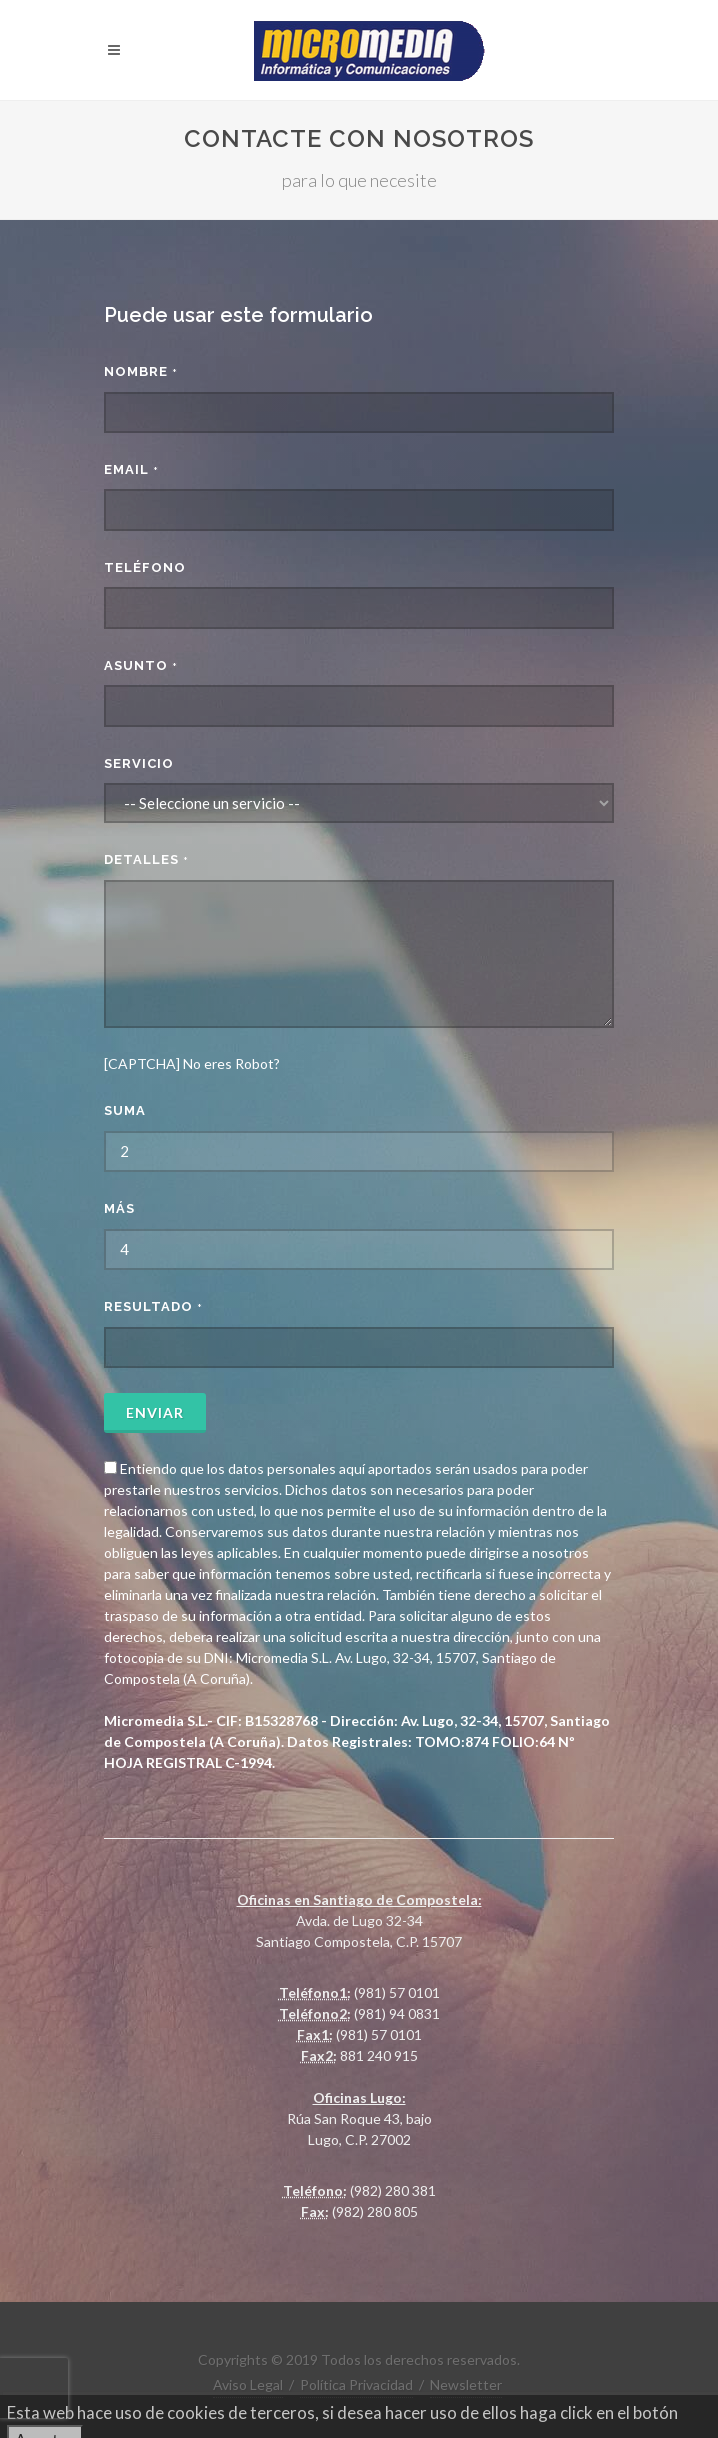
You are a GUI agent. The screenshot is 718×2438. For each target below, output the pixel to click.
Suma (125, 1110)
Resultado (153, 1306)
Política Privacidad (356, 2384)
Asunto (141, 665)
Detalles (146, 859)
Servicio (139, 763)
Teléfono (145, 567)
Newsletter (466, 2384)
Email (131, 469)
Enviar (155, 1412)
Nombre (141, 371)
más (119, 1208)
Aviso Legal (248, 2384)
